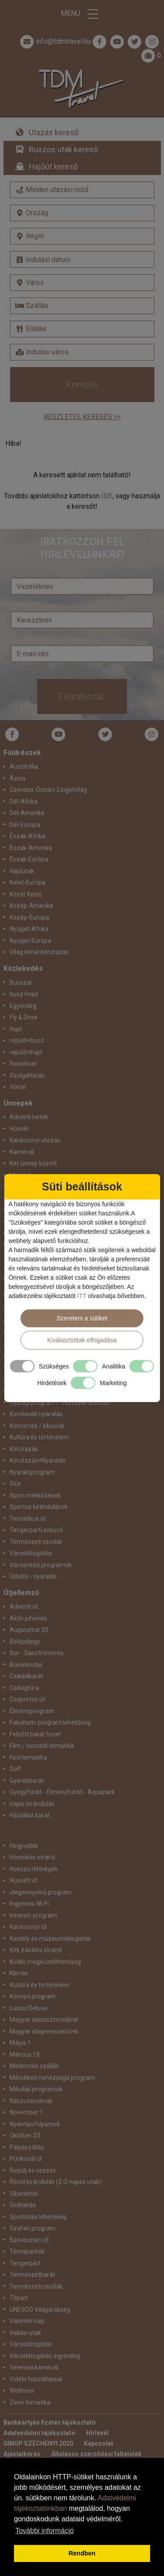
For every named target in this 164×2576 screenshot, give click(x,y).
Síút (15, 1483)
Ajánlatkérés (21, 2453)
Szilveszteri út (29, 2240)
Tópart (19, 2297)
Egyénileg (23, 1005)
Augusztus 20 (29, 1629)
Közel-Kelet (25, 894)
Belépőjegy (25, 1641)
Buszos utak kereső (63, 149)
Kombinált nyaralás (36, 1414)
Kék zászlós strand (36, 1949)
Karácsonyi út (28, 1926)
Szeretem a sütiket (82, 1317)
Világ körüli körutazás (39, 952)
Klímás (19, 1973)
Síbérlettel (24, 2193)
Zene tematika (30, 2402)
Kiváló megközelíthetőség (45, 1961)
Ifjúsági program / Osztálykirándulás (60, 1402)
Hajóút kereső (53, 166)
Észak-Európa (29, 859)
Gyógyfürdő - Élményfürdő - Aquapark (62, 1792)
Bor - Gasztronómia (36, 1652)
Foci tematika (28, 1757)
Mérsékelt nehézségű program (52, 2077)
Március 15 (25, 2054)
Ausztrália (24, 766)
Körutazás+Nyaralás (38, 1460)
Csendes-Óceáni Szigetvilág (48, 789)
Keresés (82, 384)
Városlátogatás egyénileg (45, 2355)
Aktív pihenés (28, 1618)
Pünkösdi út (26, 2158)
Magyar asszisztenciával (44, 2019)
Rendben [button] (82, 2553)
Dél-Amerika (27, 812)
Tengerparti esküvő (36, 1529)
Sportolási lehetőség (38, 2216)
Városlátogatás (31, 1553)
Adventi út (24, 1606)
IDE (106, 496)
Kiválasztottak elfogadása (82, 1339)
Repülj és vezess (33, 2170)
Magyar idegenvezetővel (44, 2031)
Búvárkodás (26, 1664)
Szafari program (33, 2228)
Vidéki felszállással (36, 2379)
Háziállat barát (30, 1815)
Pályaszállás (27, 2147)
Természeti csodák (36, 1541)
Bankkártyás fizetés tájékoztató (49, 2422)
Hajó (16, 1029)
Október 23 (25, 2135)
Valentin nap (27, 2320)
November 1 (26, 2112)
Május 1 (20, 2042)
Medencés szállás (34, 2065)
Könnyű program (33, 1996)
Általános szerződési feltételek (96, 2453)
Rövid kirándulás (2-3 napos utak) (55, 2181)
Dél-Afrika (24, 801)
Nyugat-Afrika (29, 928)
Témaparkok (27, 2251)
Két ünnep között (33, 1163)
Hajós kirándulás (32, 1803)
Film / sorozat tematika (42, 1745)
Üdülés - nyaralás (33, 1576)
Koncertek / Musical (37, 1425)
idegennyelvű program (41, 1892)
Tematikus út (28, 1518)
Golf (15, 1768)
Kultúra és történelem (40, 1437)
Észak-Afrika (27, 836)
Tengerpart (25, 2263)
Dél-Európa (25, 824)
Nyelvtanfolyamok (35, 2124)
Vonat (18, 1086)
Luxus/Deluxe (28, 2008)
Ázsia (17, 778)
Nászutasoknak (31, 2100)
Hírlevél (97, 2432)
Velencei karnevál (34, 2367)
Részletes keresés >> (82, 417)
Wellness (22, 2390)
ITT (82, 1295)
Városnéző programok (41, 1564)
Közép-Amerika (31, 905)
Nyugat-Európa (30, 940)
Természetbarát (32, 2274)
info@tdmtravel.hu (54, 42)
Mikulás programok (36, 2089)
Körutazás (24, 1449)
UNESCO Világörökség (40, 2309)
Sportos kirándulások (39, 1506)
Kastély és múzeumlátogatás (50, 1938)
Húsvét (19, 1128)
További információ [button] (44, 2530)
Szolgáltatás (27, 1075)
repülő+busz (27, 1040)
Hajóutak (22, 871)
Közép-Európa (29, 917)
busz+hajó (24, 994)
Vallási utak (25, 2332)
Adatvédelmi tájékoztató (39, 2432)
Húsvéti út (23, 1880)
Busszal (20, 982)
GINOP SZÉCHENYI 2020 (38, 2443)
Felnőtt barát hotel (35, 1734)
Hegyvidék (24, 1845)
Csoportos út (27, 1699)
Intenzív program (33, 1915)
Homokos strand (32, 1857)
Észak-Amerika (31, 847)
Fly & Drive (24, 1017)
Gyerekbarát (27, 1780)
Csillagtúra (24, 1687)
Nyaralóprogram (32, 1472)
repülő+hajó (26, 1052)
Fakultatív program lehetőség (50, 1722)
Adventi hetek (29, 1116)
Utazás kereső (54, 132)
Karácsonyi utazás (35, 1140)
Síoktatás (23, 2205)
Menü (82, 14)
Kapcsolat (98, 2443)
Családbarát (26, 1676)
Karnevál (22, 1151)
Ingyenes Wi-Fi (29, 1903)
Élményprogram (32, 1711)
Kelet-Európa (27, 882)
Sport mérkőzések (35, 1495)
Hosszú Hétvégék (34, 1869)
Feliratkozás (82, 696)
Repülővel (23, 1063)
